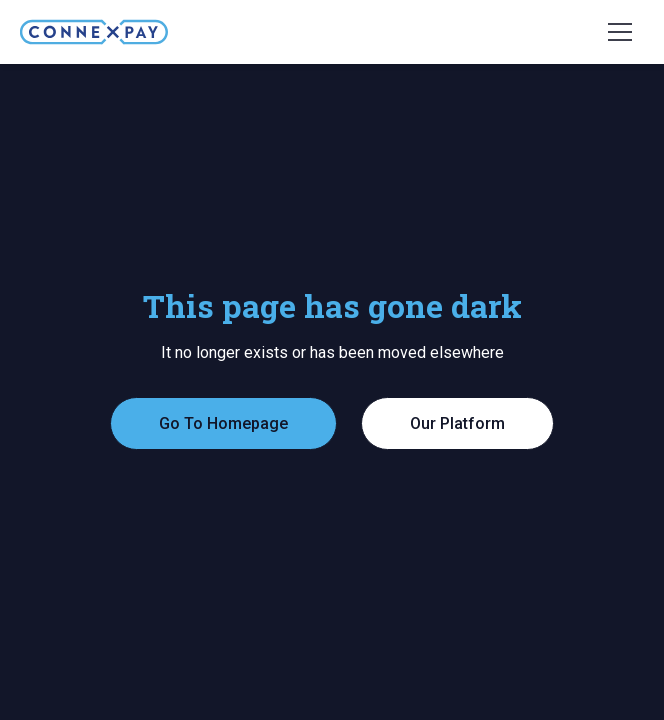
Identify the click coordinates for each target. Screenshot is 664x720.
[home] (94, 32)
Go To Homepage (223, 423)
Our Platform (457, 423)
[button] (620, 32)
